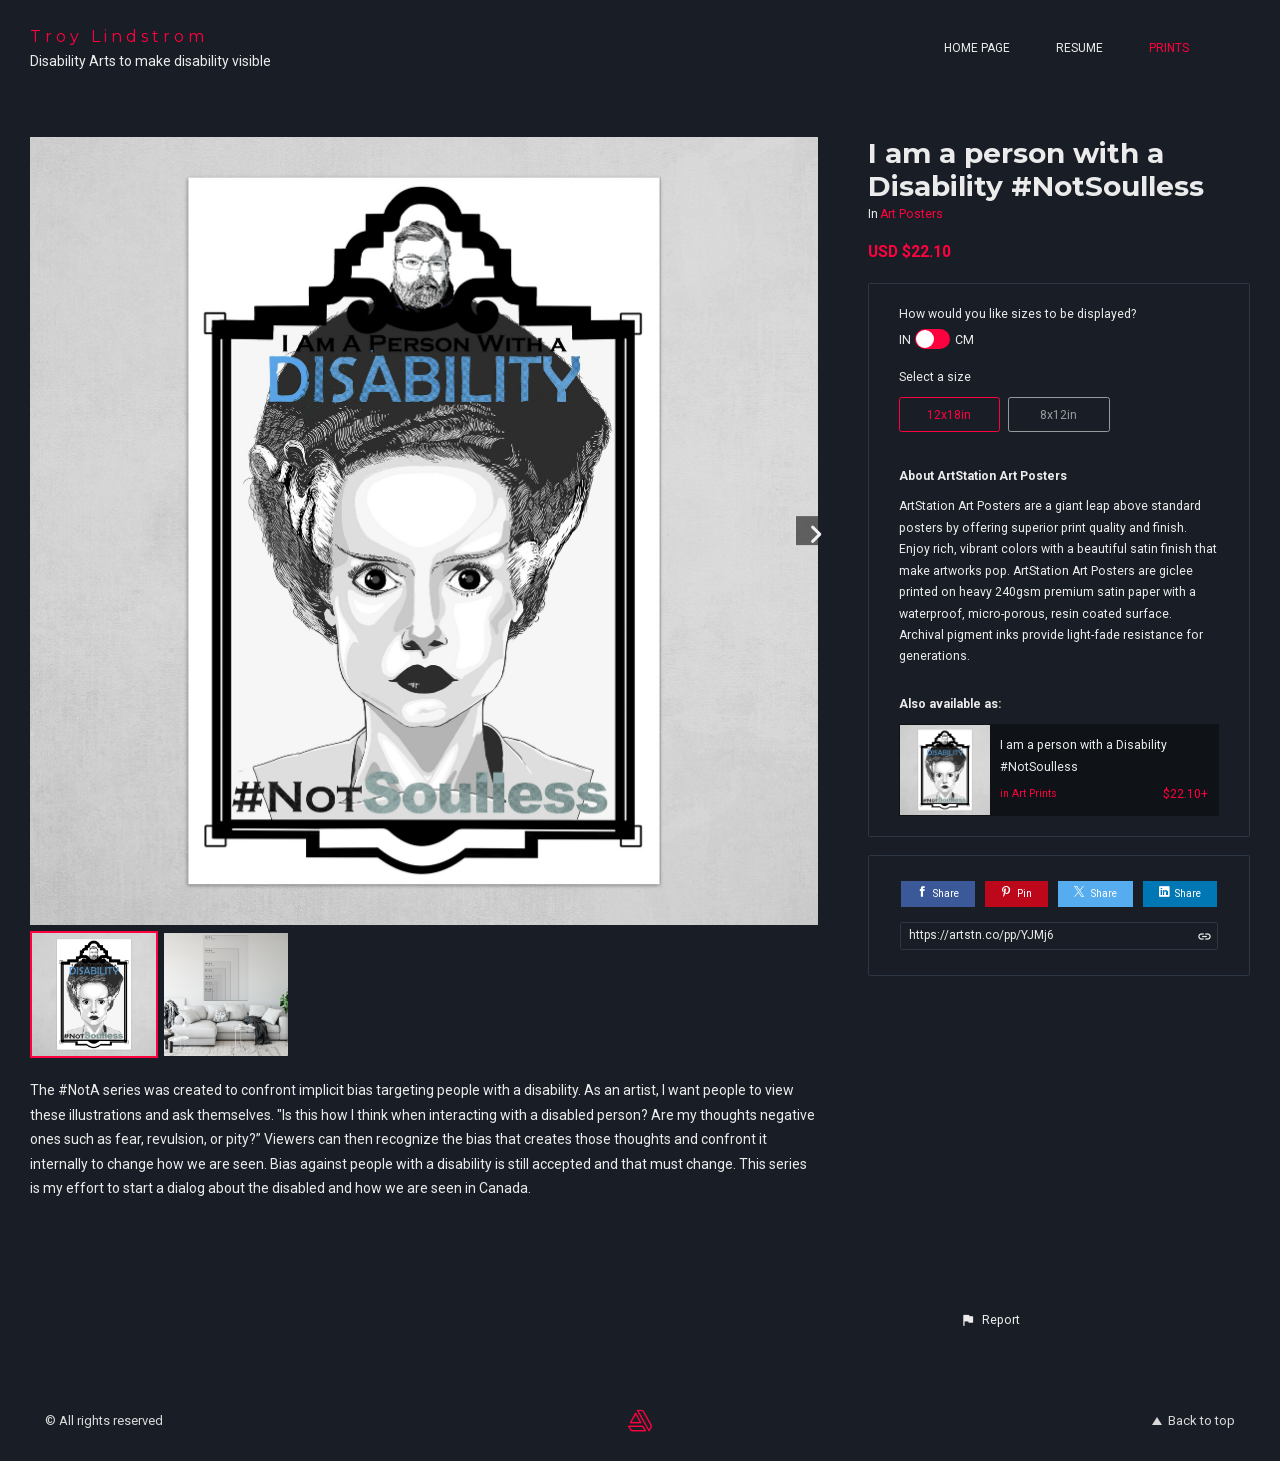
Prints (1169, 48)
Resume (1079, 48)
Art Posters (911, 214)
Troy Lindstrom (119, 36)
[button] (990, 1320)
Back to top (1193, 1420)
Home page (977, 48)
